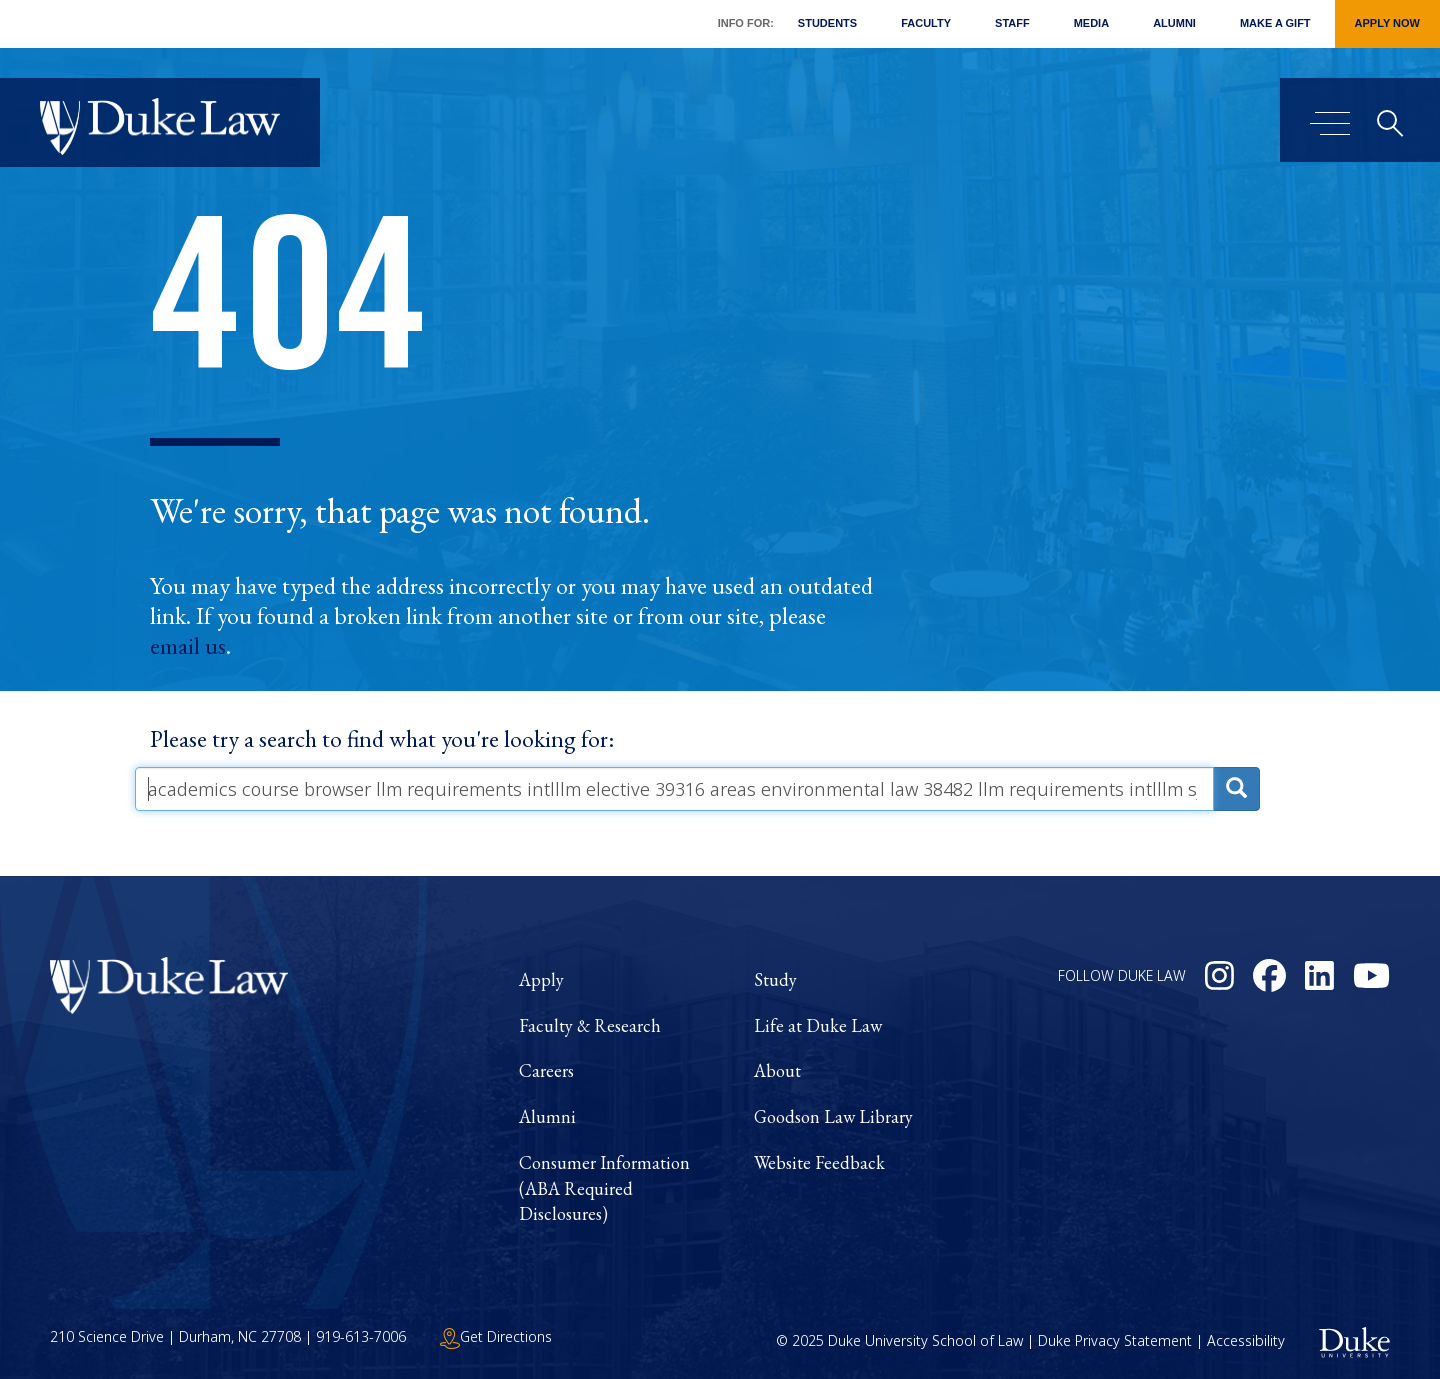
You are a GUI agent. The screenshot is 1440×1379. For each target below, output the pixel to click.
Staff (1012, 23)
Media (1091, 23)
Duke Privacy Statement (1115, 1340)
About (777, 1070)
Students (827, 23)
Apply (541, 979)
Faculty (926, 23)
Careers (546, 1070)
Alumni (1174, 23)
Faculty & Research (590, 1025)
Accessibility (1246, 1340)
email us (188, 646)
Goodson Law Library (833, 1116)
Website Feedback (819, 1162)
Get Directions (496, 1336)
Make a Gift (1275, 23)
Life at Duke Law (818, 1025)
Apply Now (1387, 23)
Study (775, 979)
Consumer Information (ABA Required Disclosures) (604, 1188)
